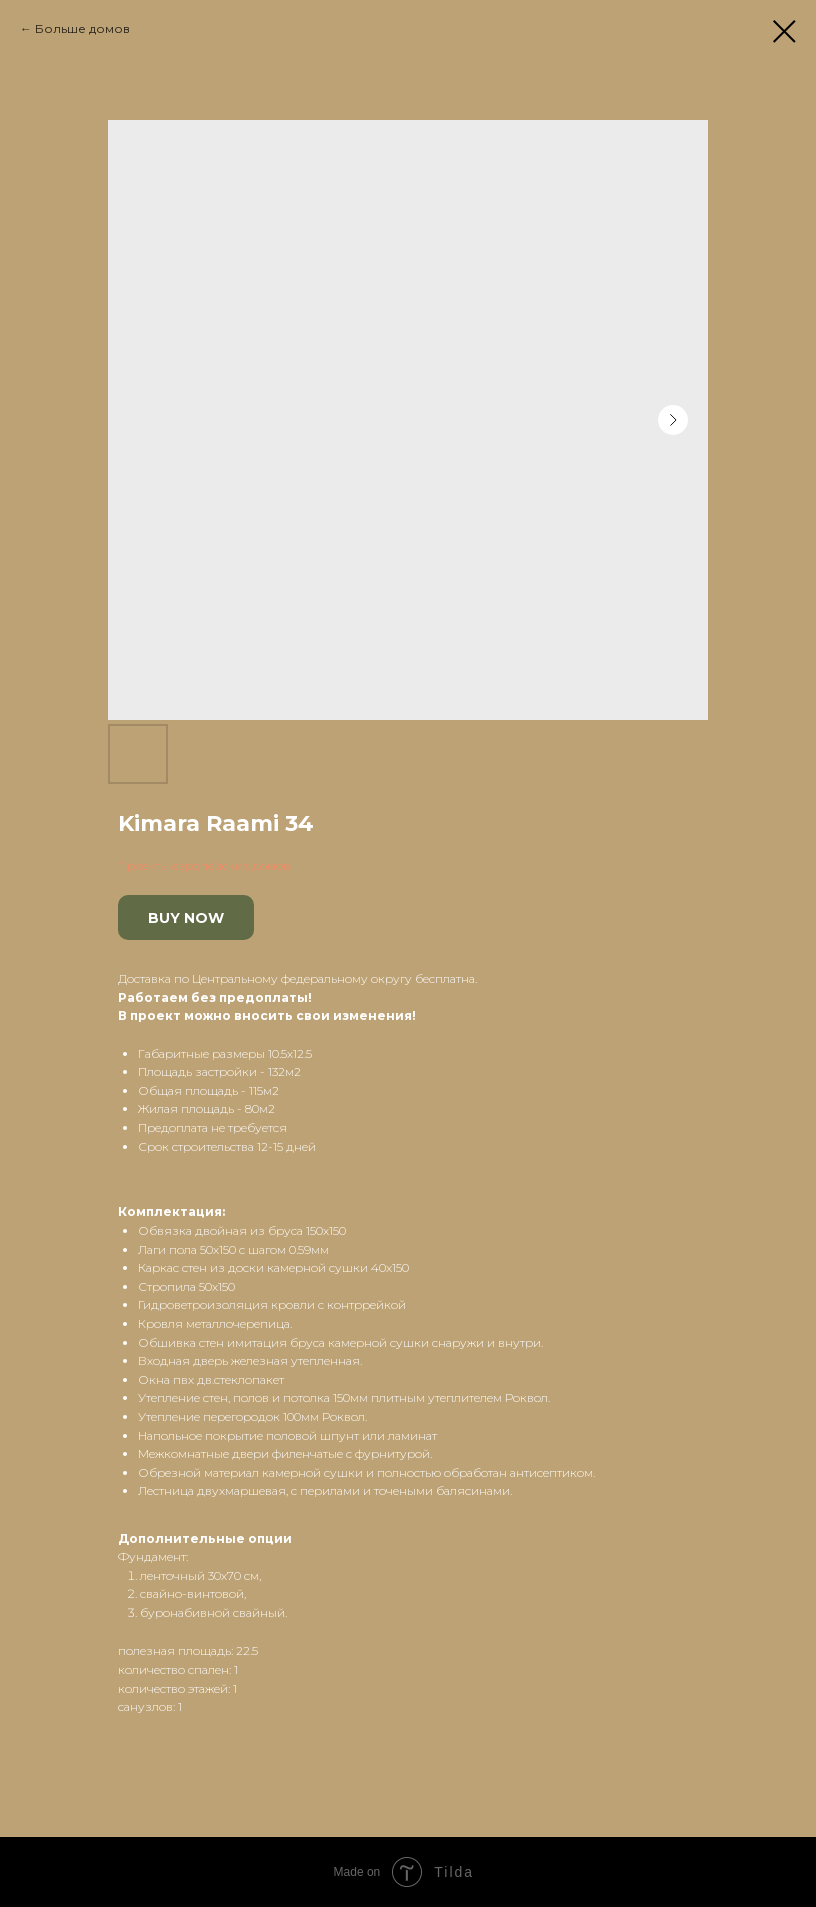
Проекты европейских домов (204, 865)
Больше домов (82, 28)
